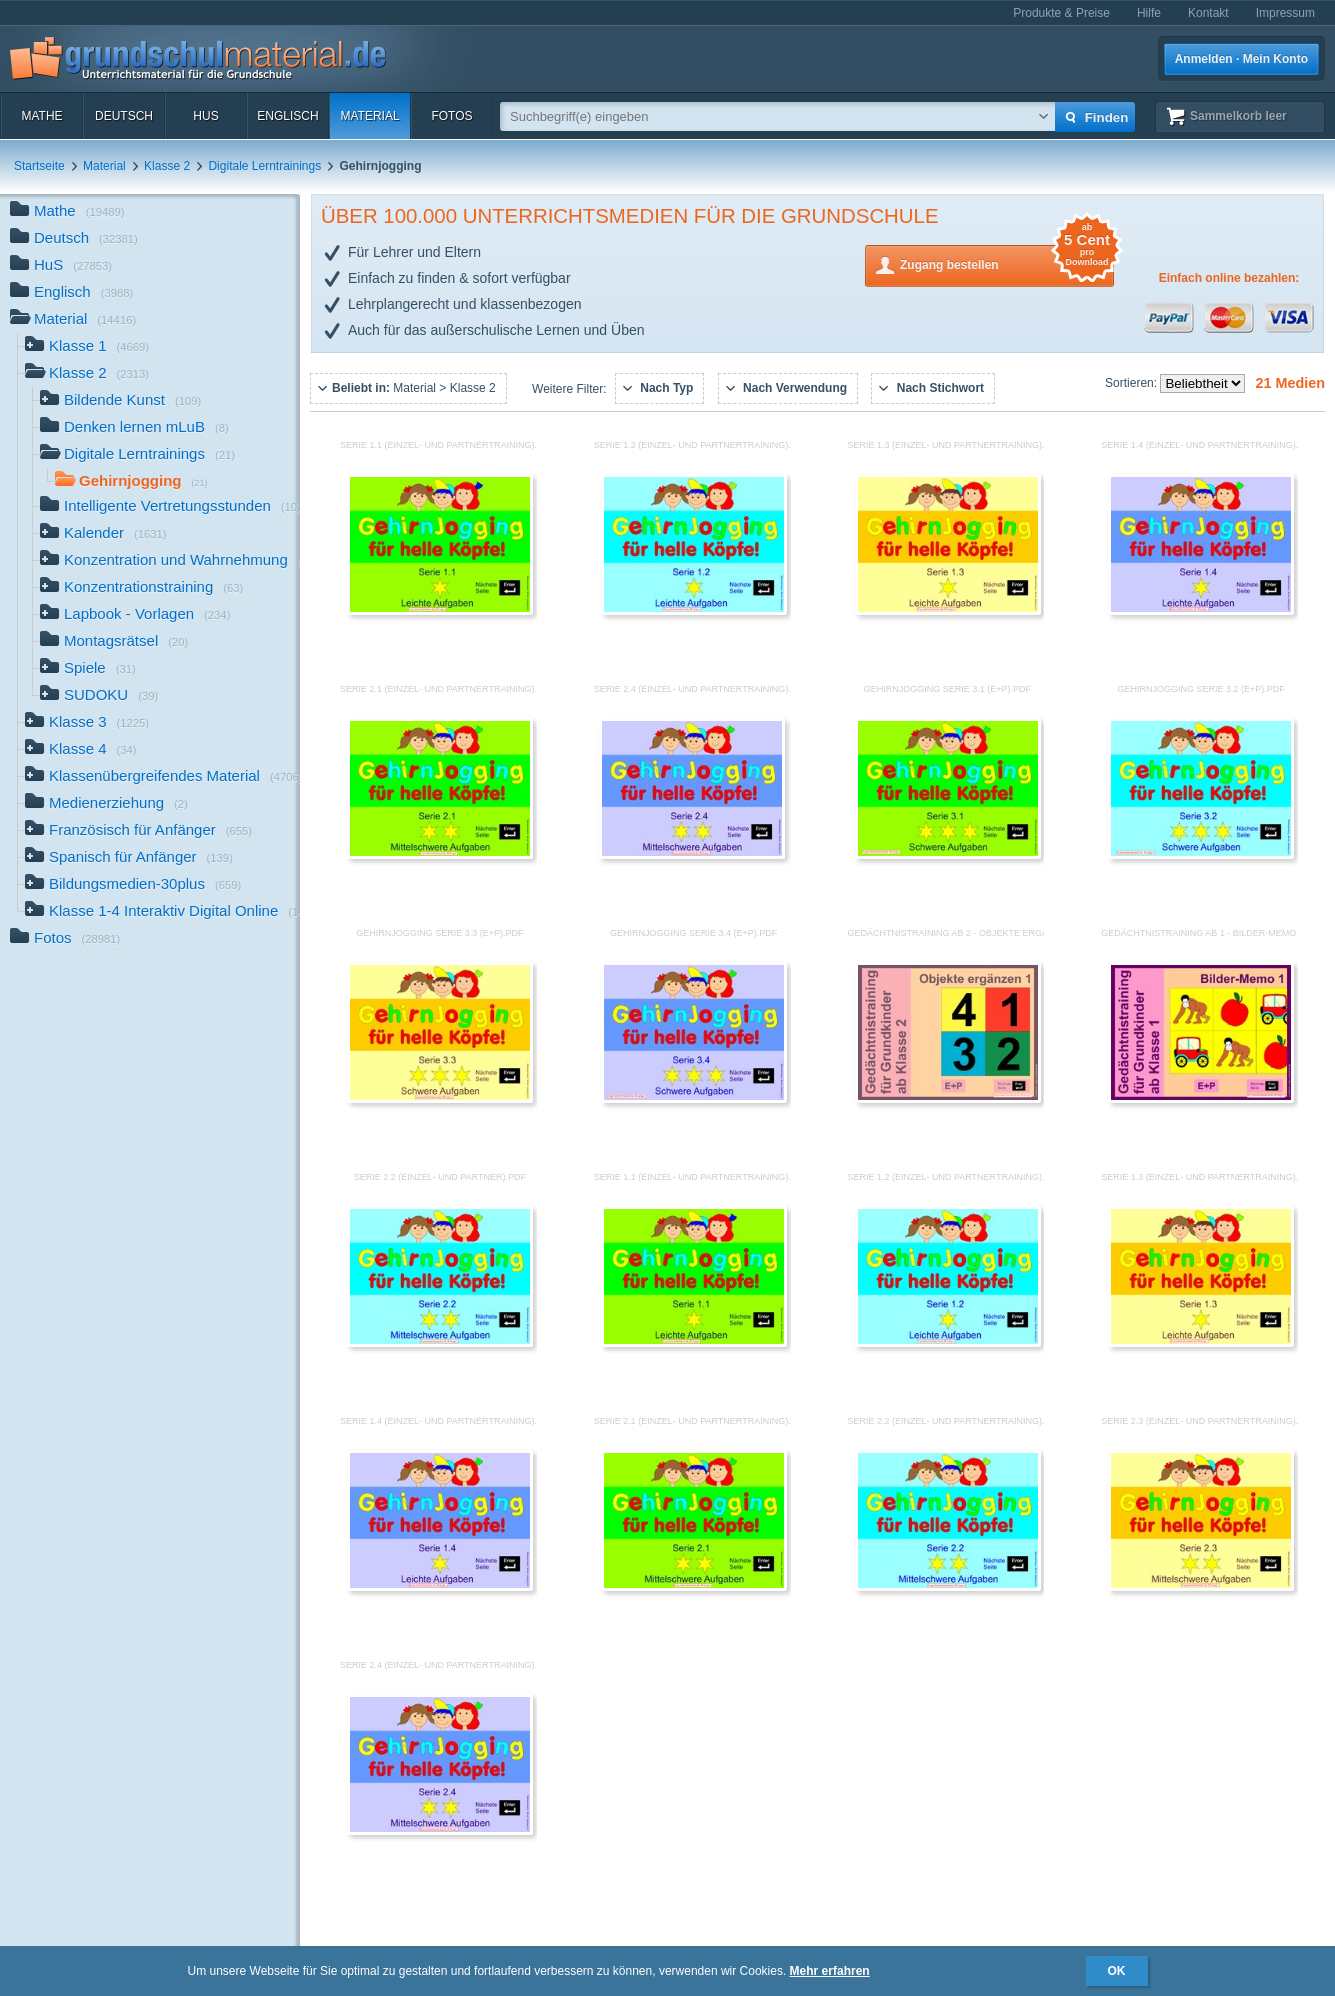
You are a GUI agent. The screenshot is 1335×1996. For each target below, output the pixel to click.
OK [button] (1117, 1971)
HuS (205, 116)
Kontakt (1208, 13)
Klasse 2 (167, 166)
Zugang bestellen (1007, 263)
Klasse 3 (87, 723)
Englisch (287, 116)
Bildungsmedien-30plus (133, 885)
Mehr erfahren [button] (830, 1971)
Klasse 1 (87, 347)
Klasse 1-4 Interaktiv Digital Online (162, 912)
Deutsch (124, 116)
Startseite (39, 166)
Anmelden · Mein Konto (1241, 59)
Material (369, 116)
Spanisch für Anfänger (129, 858)
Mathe (41, 116)
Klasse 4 (81, 750)
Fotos (451, 116)
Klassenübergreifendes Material (162, 777)
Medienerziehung (106, 804)
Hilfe (1149, 13)
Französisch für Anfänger (138, 831)
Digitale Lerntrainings (264, 166)
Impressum (1285, 13)
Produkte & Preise (1061, 13)
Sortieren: (1132, 383)
